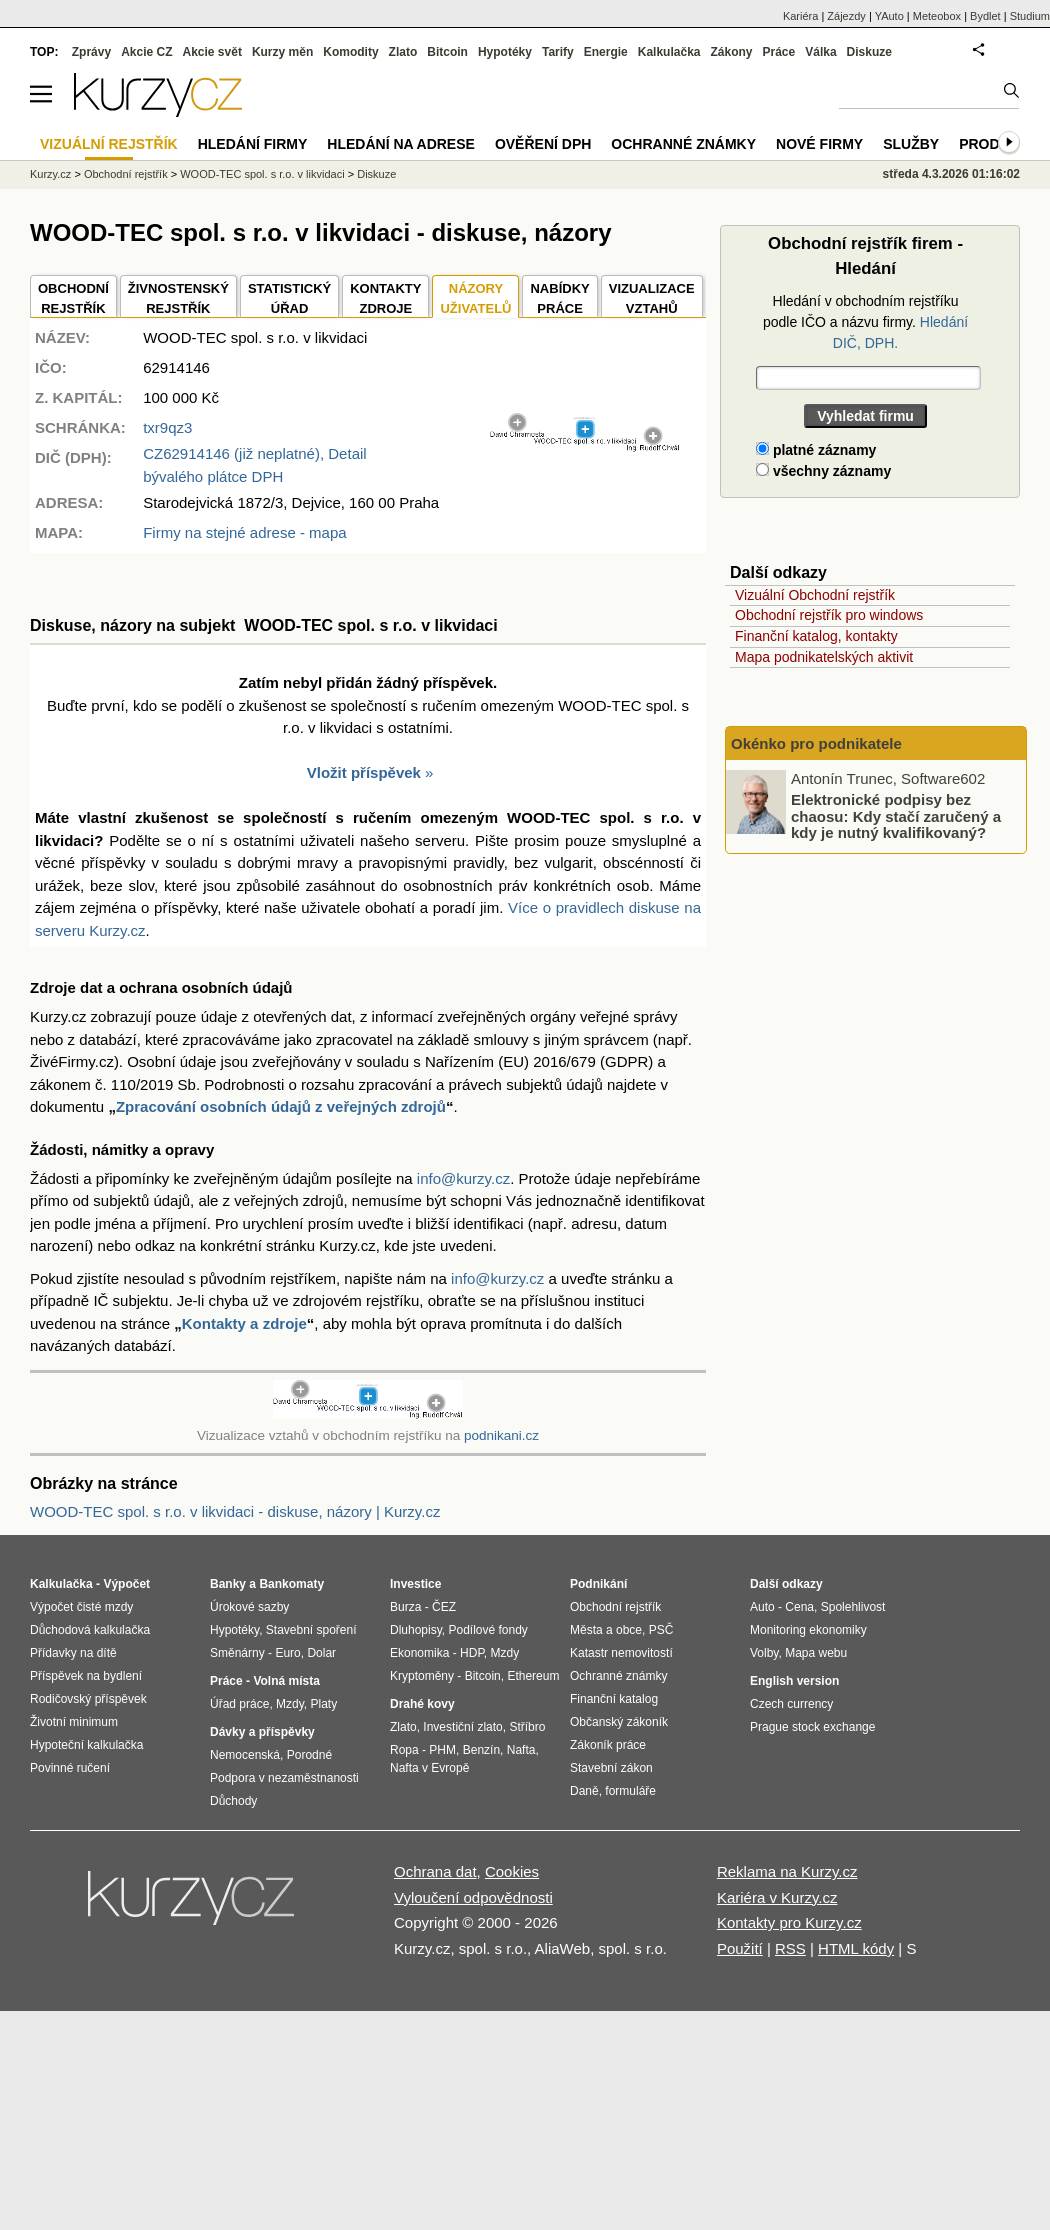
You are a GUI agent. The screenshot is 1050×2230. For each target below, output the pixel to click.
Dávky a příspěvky (262, 1732)
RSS (790, 1948)
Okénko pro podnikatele (816, 743)
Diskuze (869, 52)
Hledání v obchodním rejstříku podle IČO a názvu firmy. (865, 322)
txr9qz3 (167, 427)
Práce (779, 52)
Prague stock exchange (812, 1727)
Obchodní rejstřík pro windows (829, 615)
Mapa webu (816, 1653)
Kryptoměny (422, 1676)
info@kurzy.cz (463, 1178)
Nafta (521, 1750)
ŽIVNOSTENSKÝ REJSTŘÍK (178, 298)
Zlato (403, 52)
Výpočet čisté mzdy (81, 1607)
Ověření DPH (543, 144)
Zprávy (91, 52)
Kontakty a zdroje (244, 1323)
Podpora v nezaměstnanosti (284, 1778)
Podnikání (598, 1584)
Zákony (731, 52)
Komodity (350, 52)
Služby (911, 144)
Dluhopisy (416, 1630)
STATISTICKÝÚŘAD (289, 298)
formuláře (630, 1791)
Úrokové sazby (249, 1607)
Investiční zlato (462, 1727)
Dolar (321, 1653)
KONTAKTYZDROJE (385, 298)
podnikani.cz (501, 1435)
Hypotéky (505, 52)
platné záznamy (816, 450)
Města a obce (606, 1630)
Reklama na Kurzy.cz (787, 1871)
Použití (740, 1948)
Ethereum (533, 1676)
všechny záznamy (823, 471)
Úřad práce (239, 1704)
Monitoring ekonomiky (808, 1630)
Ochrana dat (435, 1871)
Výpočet (126, 1584)
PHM (442, 1750)
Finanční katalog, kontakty (816, 636)
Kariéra (800, 16)
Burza (405, 1607)
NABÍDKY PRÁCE (559, 298)
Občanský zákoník (619, 1722)
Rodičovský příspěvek (88, 1699)
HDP (472, 1653)
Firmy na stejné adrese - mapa (244, 532)
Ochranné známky (683, 144)
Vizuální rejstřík (109, 144)
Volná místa (286, 1681)
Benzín (481, 1750)
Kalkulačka (669, 52)
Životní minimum (74, 1722)
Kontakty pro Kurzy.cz (789, 1922)
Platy (324, 1704)
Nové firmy (819, 144)
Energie (606, 52)
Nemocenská (245, 1755)
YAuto (889, 16)
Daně (584, 1791)
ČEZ (444, 1607)
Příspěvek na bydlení (86, 1676)
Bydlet (985, 16)
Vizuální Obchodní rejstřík (815, 595)
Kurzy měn (282, 52)
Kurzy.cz (50, 174)
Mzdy (290, 1704)
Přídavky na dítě (73, 1653)
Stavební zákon (611, 1768)
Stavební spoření (311, 1630)
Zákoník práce (608, 1745)
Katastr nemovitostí (621, 1653)
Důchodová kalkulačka (90, 1630)
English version (794, 1681)
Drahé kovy (422, 1704)
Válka (820, 52)
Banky (228, 1584)
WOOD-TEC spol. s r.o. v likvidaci (262, 174)
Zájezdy (846, 16)
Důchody (233, 1801)
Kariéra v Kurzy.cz (777, 1897)
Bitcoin (447, 52)
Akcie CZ (146, 52)
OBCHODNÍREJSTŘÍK (73, 298)
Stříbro (527, 1727)
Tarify (558, 52)
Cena (799, 1607)
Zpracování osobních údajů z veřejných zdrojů (281, 1106)
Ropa (404, 1750)
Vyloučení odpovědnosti (473, 1897)
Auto (762, 1607)
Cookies (512, 1871)
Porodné (309, 1755)
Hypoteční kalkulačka (86, 1745)
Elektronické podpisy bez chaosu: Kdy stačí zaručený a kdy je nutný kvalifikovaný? (896, 816)
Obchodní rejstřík (126, 174)
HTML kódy (856, 1948)
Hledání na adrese (401, 144)
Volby (764, 1653)
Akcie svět (212, 52)
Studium (1030, 16)
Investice (415, 1584)
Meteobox (937, 16)
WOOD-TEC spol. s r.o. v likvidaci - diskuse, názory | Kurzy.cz (235, 1511)
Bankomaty (291, 1584)
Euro (287, 1653)
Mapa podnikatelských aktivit (824, 657)
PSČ (661, 1630)
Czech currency (791, 1704)
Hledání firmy (253, 144)
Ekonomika (419, 1653)
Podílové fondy (487, 1630)
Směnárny (237, 1653)
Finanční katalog (614, 1699)
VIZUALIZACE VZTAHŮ (652, 298)
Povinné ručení (70, 1768)
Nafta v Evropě (429, 1768)
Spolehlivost (853, 1607)
